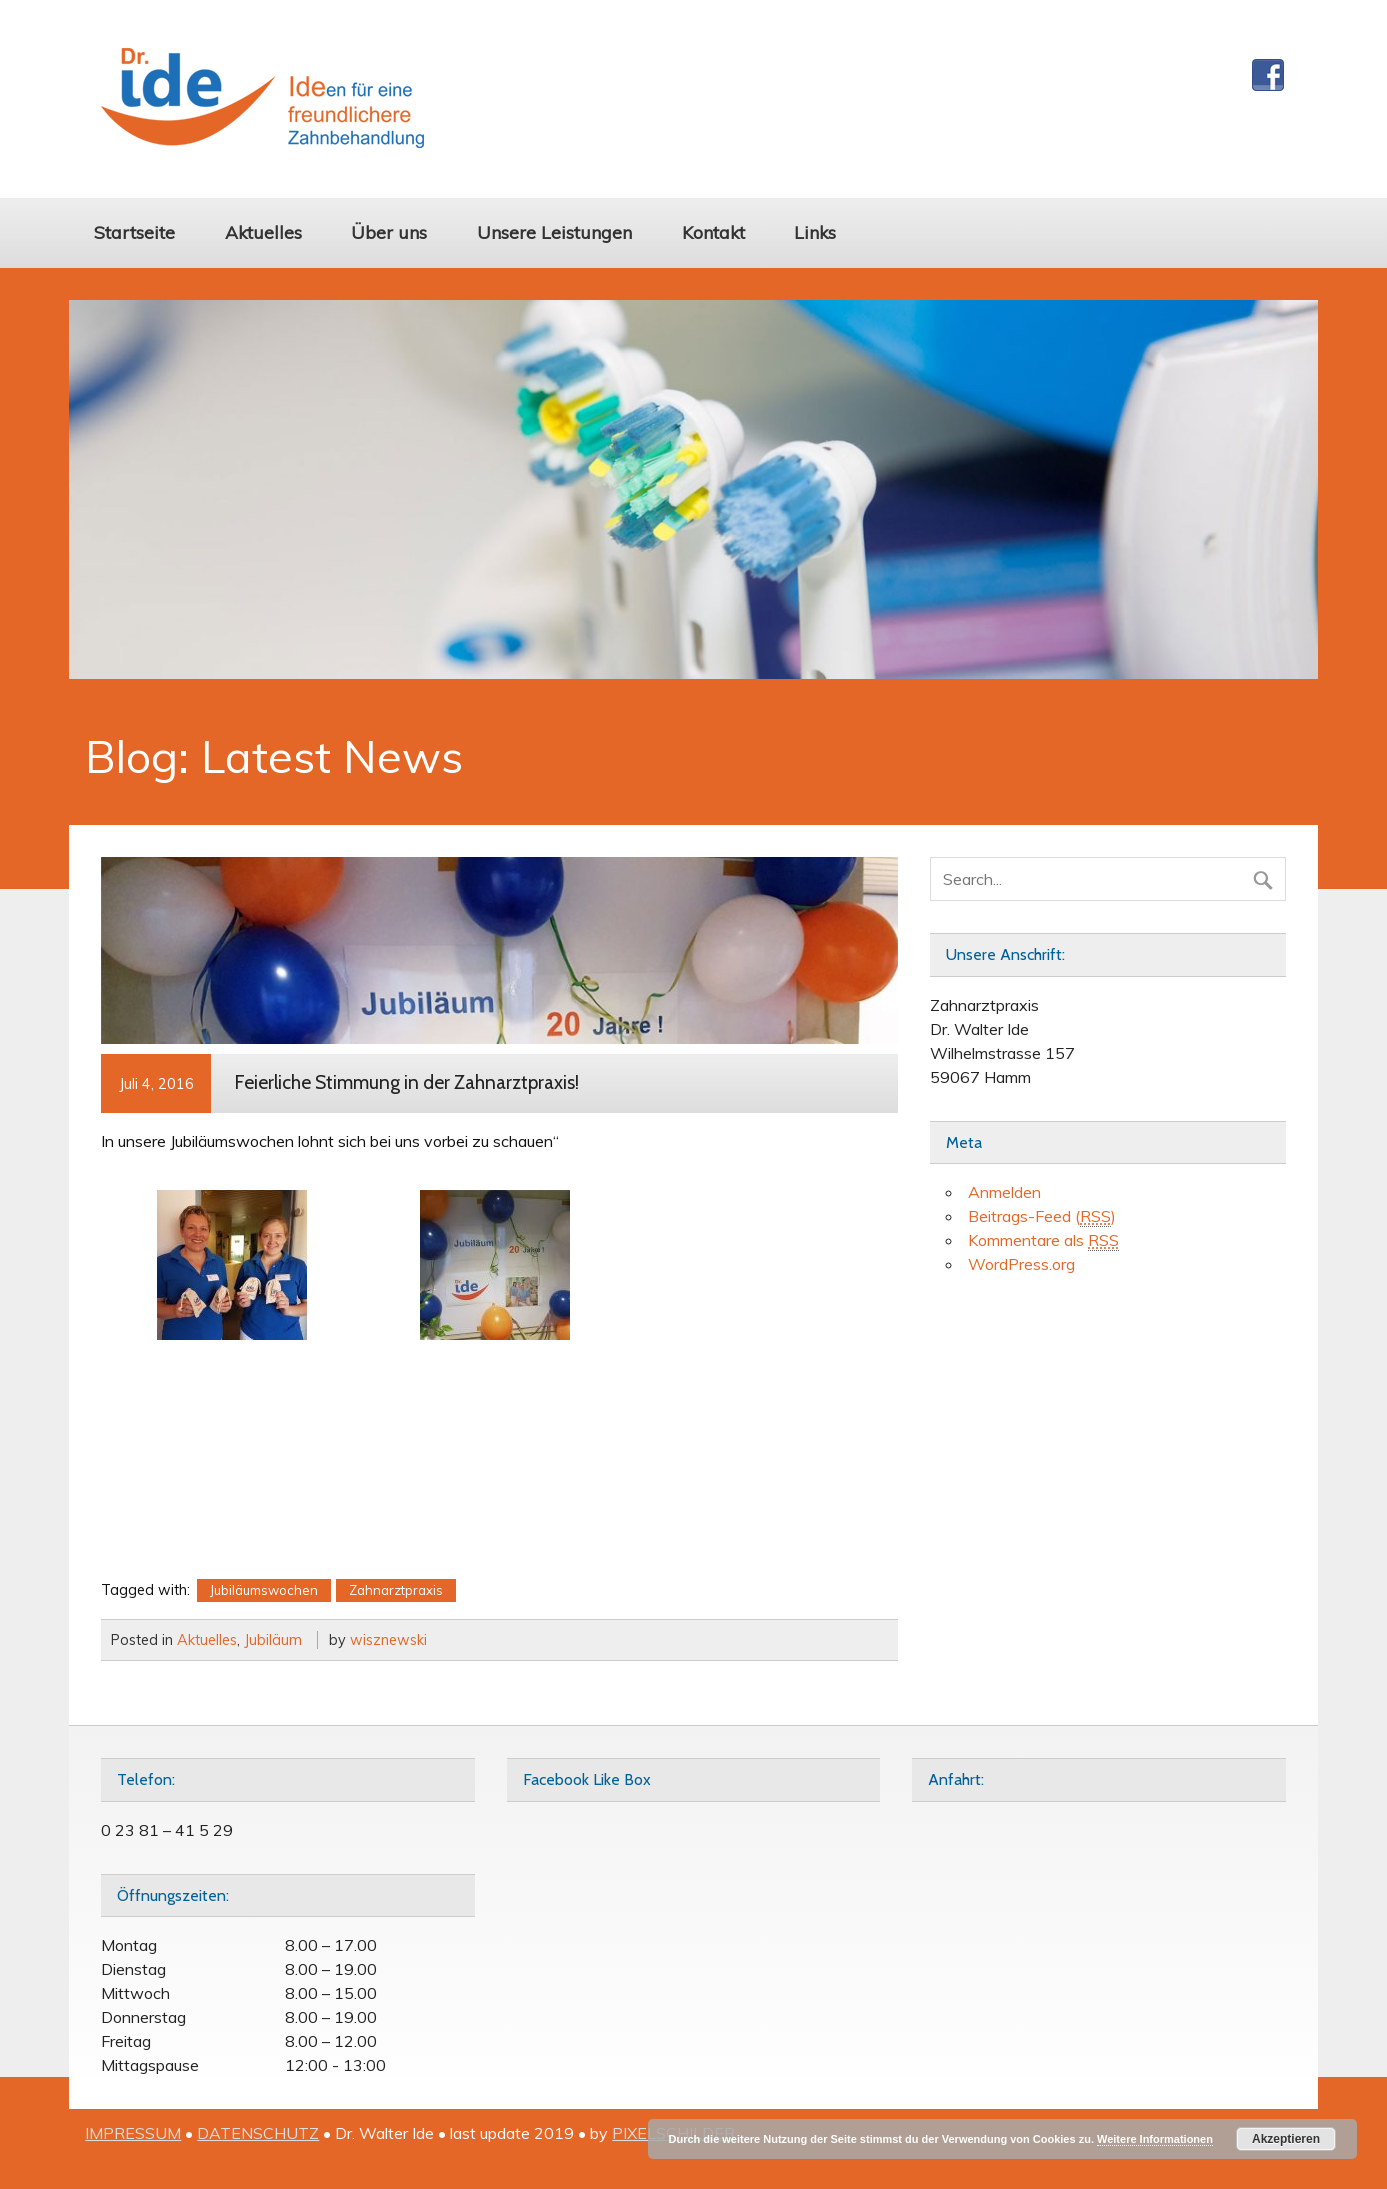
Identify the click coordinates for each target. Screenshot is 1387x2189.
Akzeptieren (1286, 2139)
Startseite (134, 232)
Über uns (389, 232)
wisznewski (388, 1640)
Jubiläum (273, 1640)
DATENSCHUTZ (258, 2133)
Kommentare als (1043, 1240)
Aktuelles (263, 232)
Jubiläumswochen (264, 1590)
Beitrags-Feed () (1042, 1216)
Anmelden (1004, 1192)
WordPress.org (1021, 1264)
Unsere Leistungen (554, 232)
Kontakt (713, 232)
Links (815, 232)
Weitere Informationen (1155, 2139)
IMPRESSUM (133, 2133)
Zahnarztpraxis (396, 1590)
